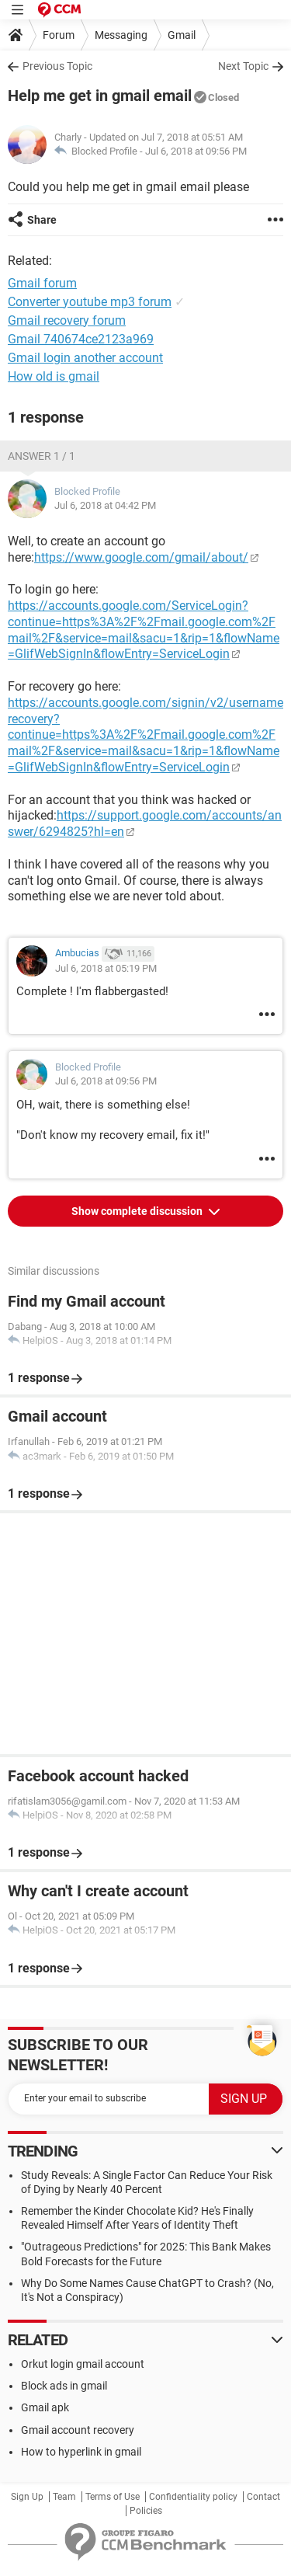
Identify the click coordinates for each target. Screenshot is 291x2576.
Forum (58, 35)
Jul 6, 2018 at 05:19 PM (106, 968)
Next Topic (243, 66)
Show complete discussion (138, 1211)
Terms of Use (112, 2496)
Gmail (182, 35)
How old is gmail (53, 376)
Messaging (121, 35)
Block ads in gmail (64, 2385)
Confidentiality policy (193, 2496)
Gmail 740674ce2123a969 (81, 339)
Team (64, 2496)
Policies (146, 2510)
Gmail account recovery (77, 2430)
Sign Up (27, 2496)
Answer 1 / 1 (41, 456)
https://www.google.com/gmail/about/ (141, 557)
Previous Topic (57, 66)
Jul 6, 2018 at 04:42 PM (105, 505)
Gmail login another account (85, 357)
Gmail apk (45, 2407)
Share (42, 220)
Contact (263, 2496)
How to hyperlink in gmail (81, 2451)
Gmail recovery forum (67, 320)
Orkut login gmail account (82, 2364)
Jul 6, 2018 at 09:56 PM (196, 151)
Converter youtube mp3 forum (89, 301)
